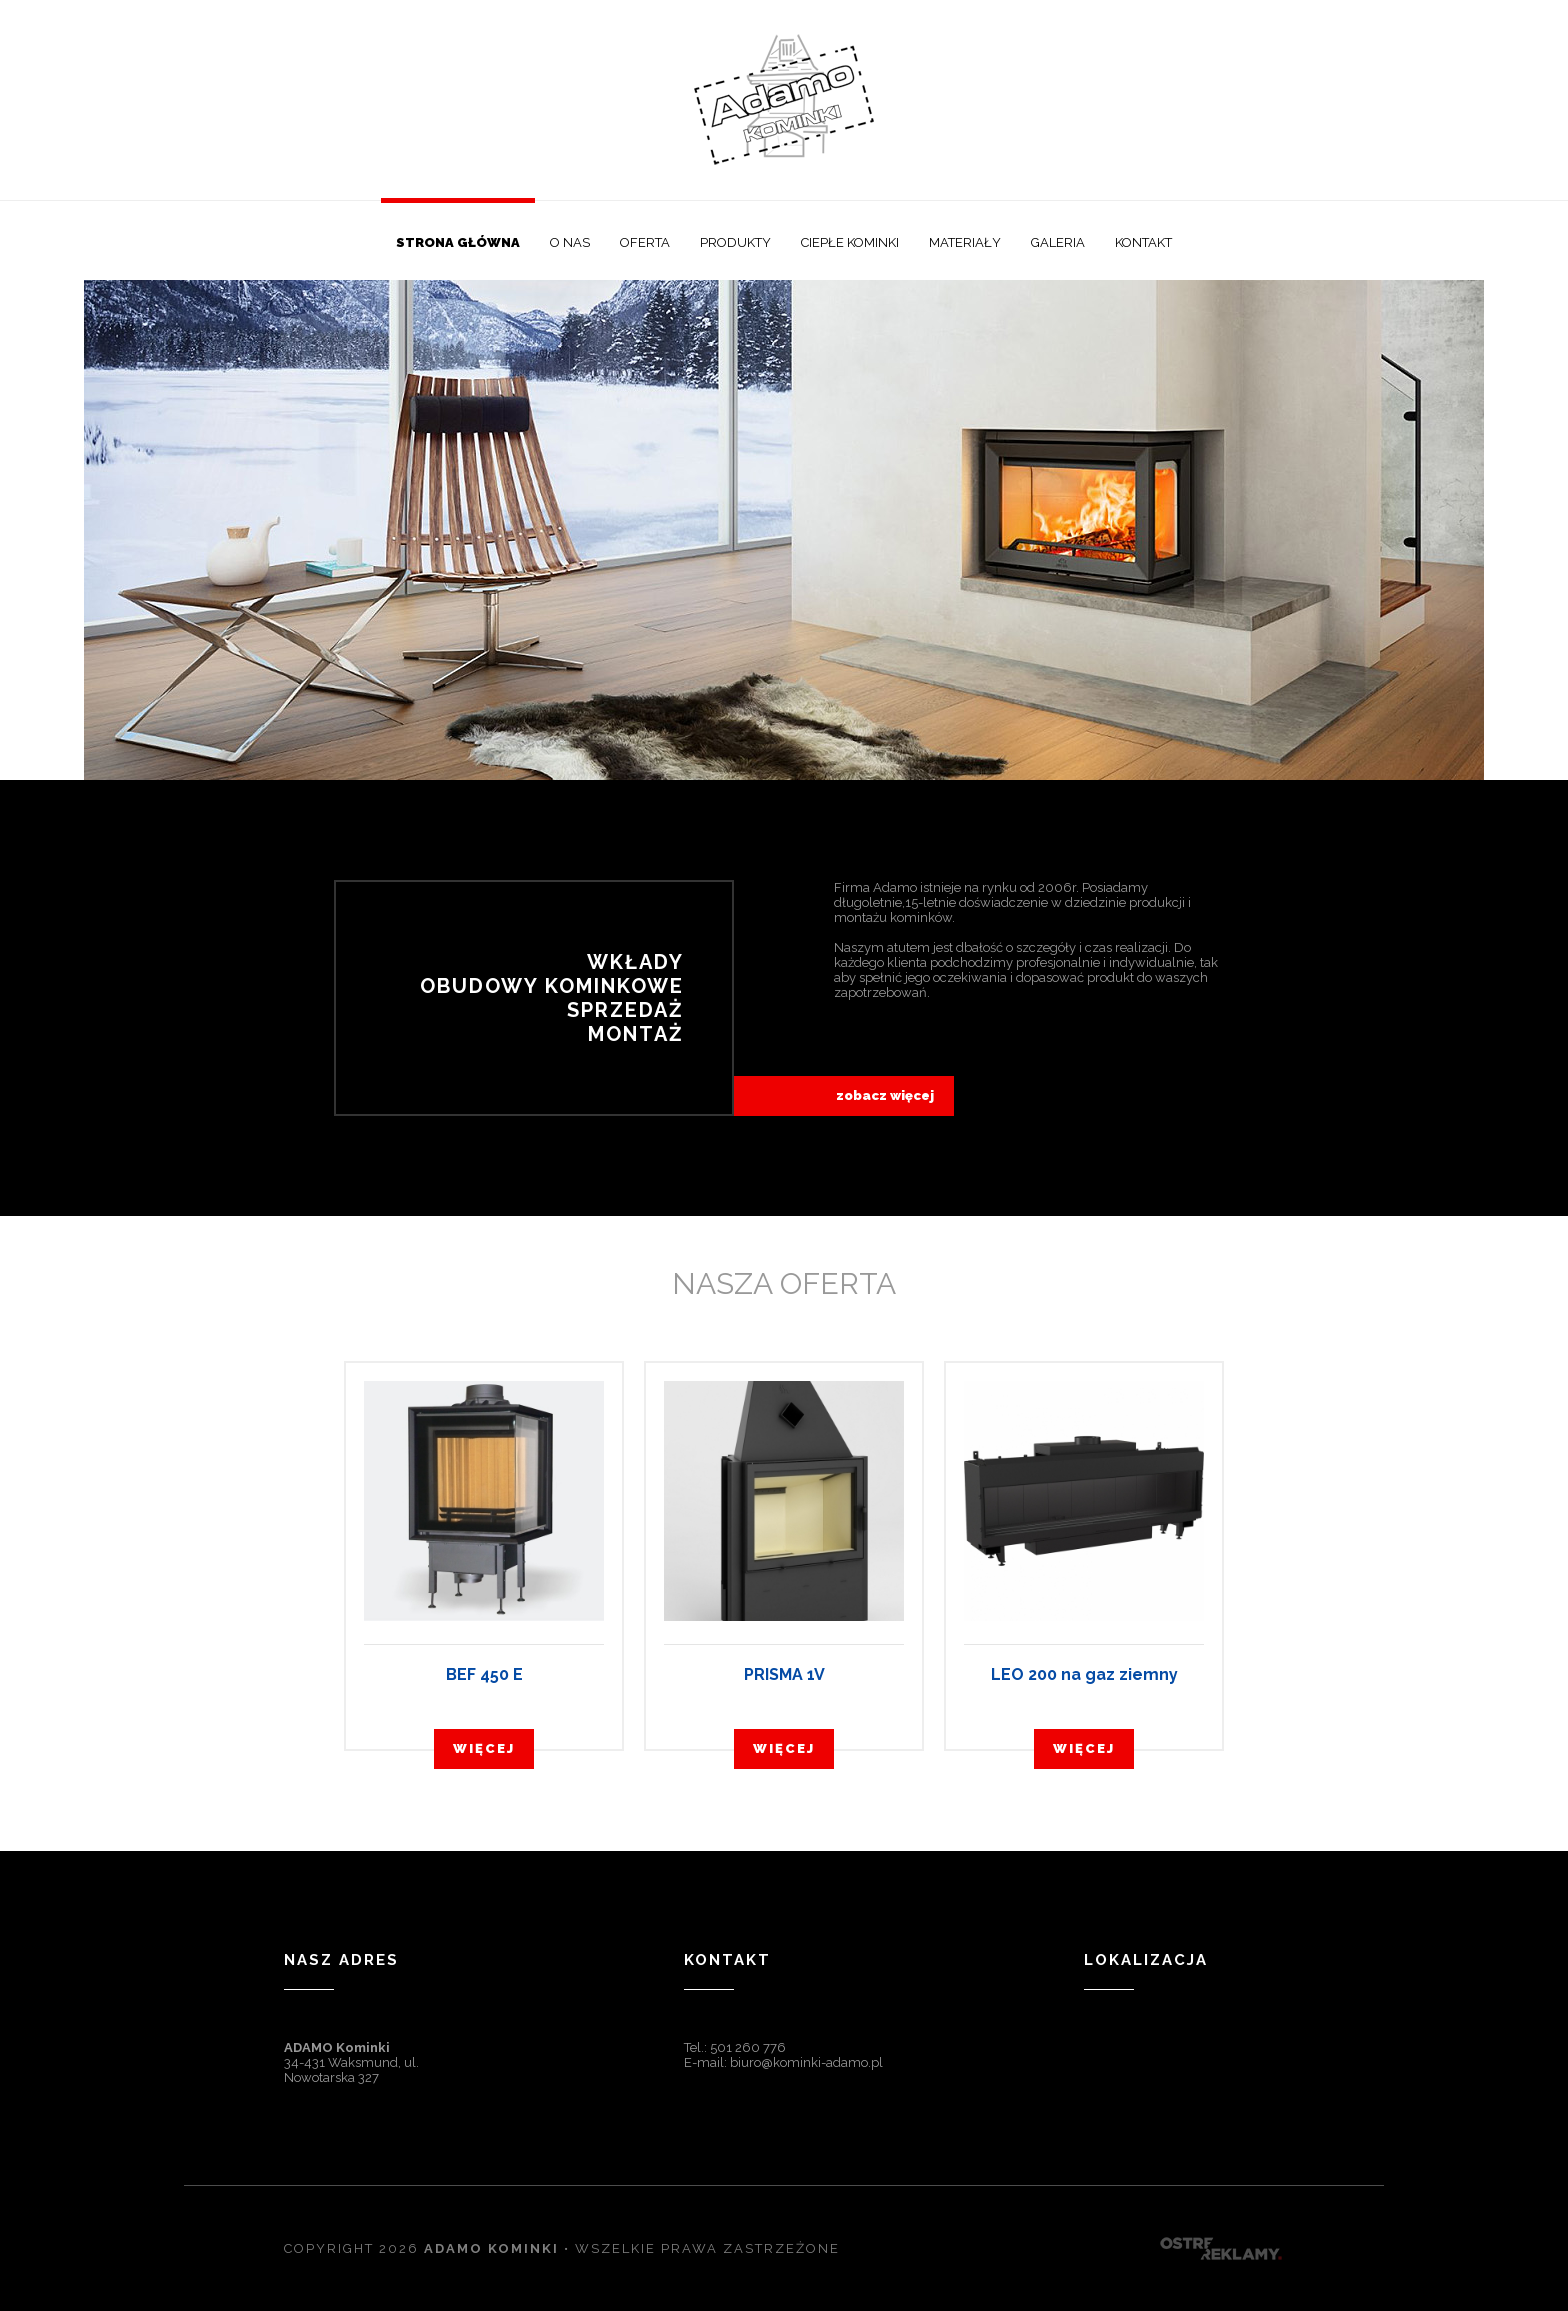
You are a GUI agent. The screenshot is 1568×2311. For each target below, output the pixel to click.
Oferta (645, 242)
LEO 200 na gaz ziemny (1084, 1674)
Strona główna (458, 242)
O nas (570, 242)
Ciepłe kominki (850, 242)
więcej (484, 1748)
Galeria (1058, 242)
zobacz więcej (885, 1095)
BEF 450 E (484, 1674)
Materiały (965, 242)
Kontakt (1143, 242)
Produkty (735, 242)
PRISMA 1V (784, 1674)
